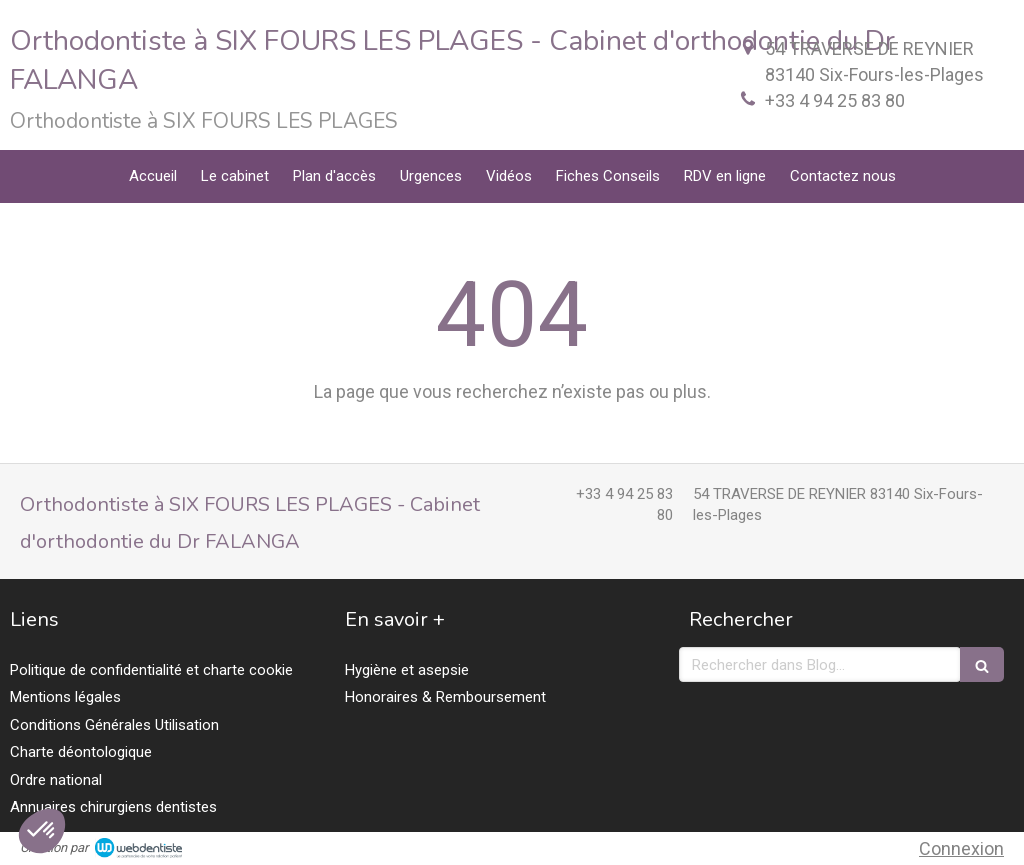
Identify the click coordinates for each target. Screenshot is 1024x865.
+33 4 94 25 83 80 (835, 100)
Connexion (961, 848)
